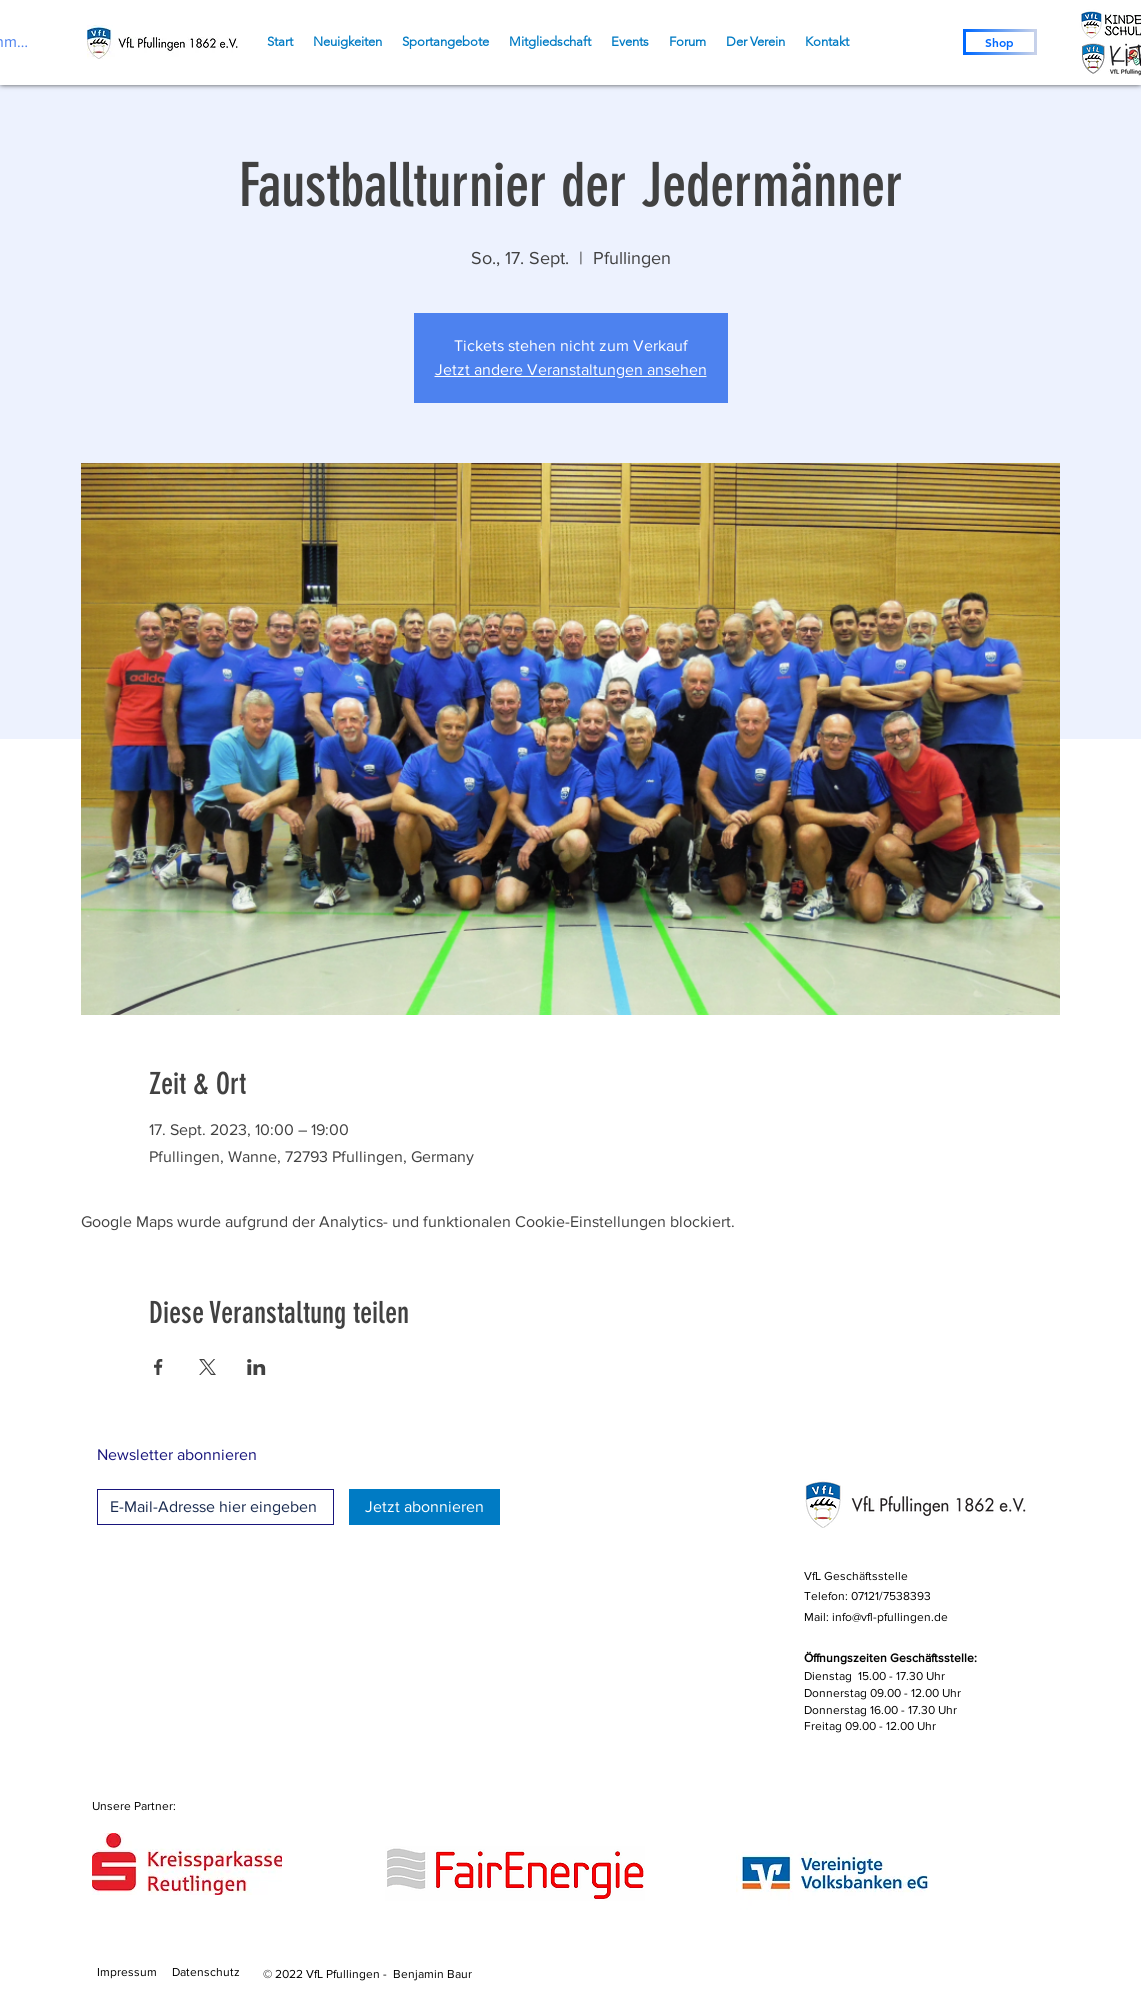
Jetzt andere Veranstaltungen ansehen (571, 369)
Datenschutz (206, 1972)
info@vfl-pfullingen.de (890, 1617)
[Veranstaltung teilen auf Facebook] (158, 1367)
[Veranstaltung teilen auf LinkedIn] (256, 1367)
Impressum (127, 1972)
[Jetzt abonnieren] (424, 1507)
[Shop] (1000, 42)
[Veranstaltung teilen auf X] (207, 1367)
